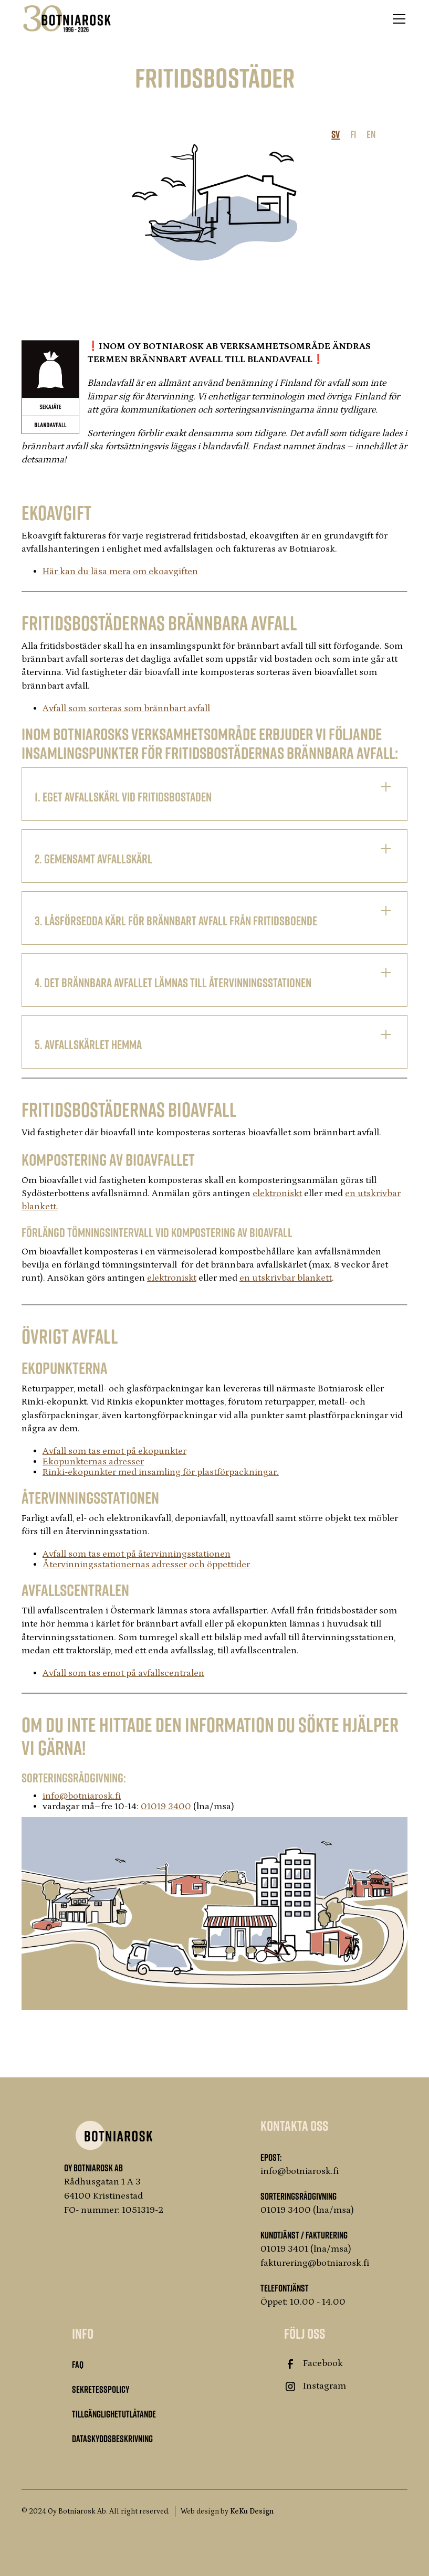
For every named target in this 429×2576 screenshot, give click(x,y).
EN (371, 134)
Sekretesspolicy (100, 2389)
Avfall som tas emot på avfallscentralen (123, 1673)
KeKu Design (252, 2511)
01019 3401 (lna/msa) (305, 2249)
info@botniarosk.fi (299, 2171)
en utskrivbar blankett (285, 1278)
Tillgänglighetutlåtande (114, 2414)
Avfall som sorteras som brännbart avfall (126, 708)
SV (335, 134)
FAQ (77, 2364)
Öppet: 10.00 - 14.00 (303, 2302)
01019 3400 (166, 1806)
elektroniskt (277, 1193)
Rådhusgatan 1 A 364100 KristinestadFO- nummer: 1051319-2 (113, 2196)
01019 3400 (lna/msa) (307, 2210)
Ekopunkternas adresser (93, 1461)
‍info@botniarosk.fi (82, 1796)
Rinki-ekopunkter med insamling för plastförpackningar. (161, 1472)
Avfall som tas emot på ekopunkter (114, 1451)
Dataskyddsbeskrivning (112, 2438)
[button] (396, 18)
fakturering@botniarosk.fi (315, 2263)
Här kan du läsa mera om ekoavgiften (120, 571)
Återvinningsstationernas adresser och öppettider (146, 1564)
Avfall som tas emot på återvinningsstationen (137, 1554)
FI (353, 134)
